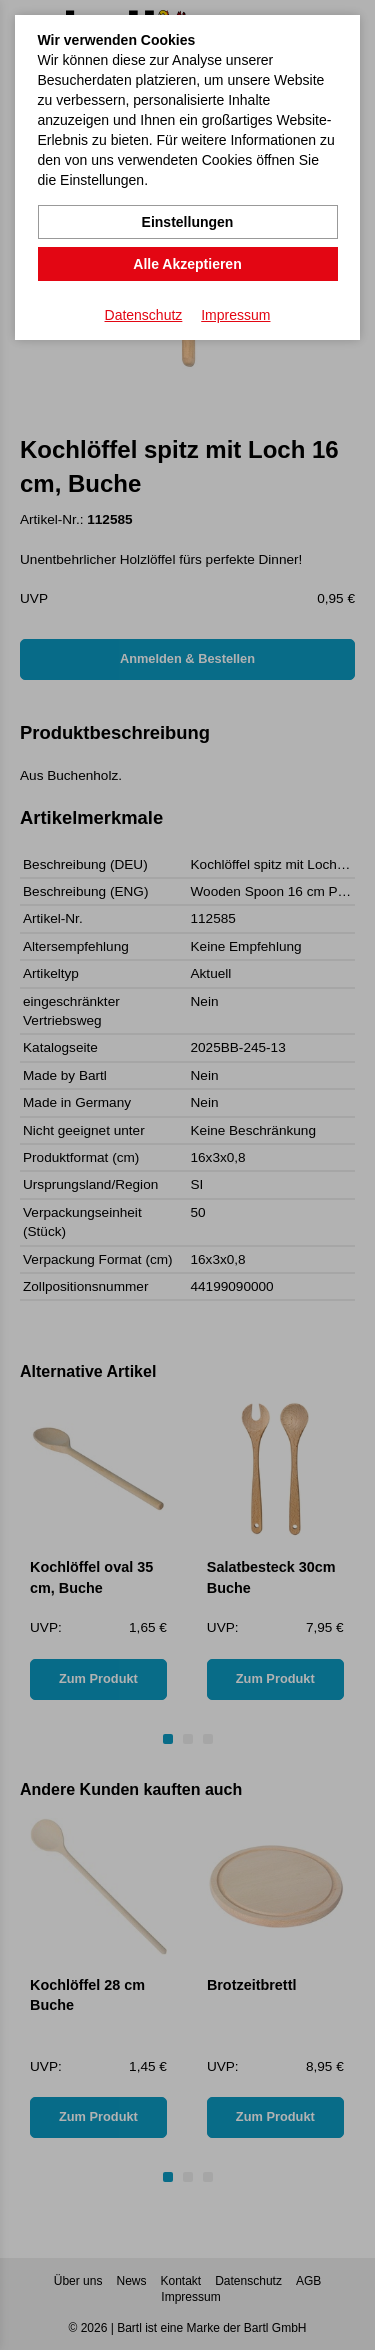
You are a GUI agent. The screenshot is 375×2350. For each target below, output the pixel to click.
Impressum (235, 315)
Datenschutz (144, 315)
